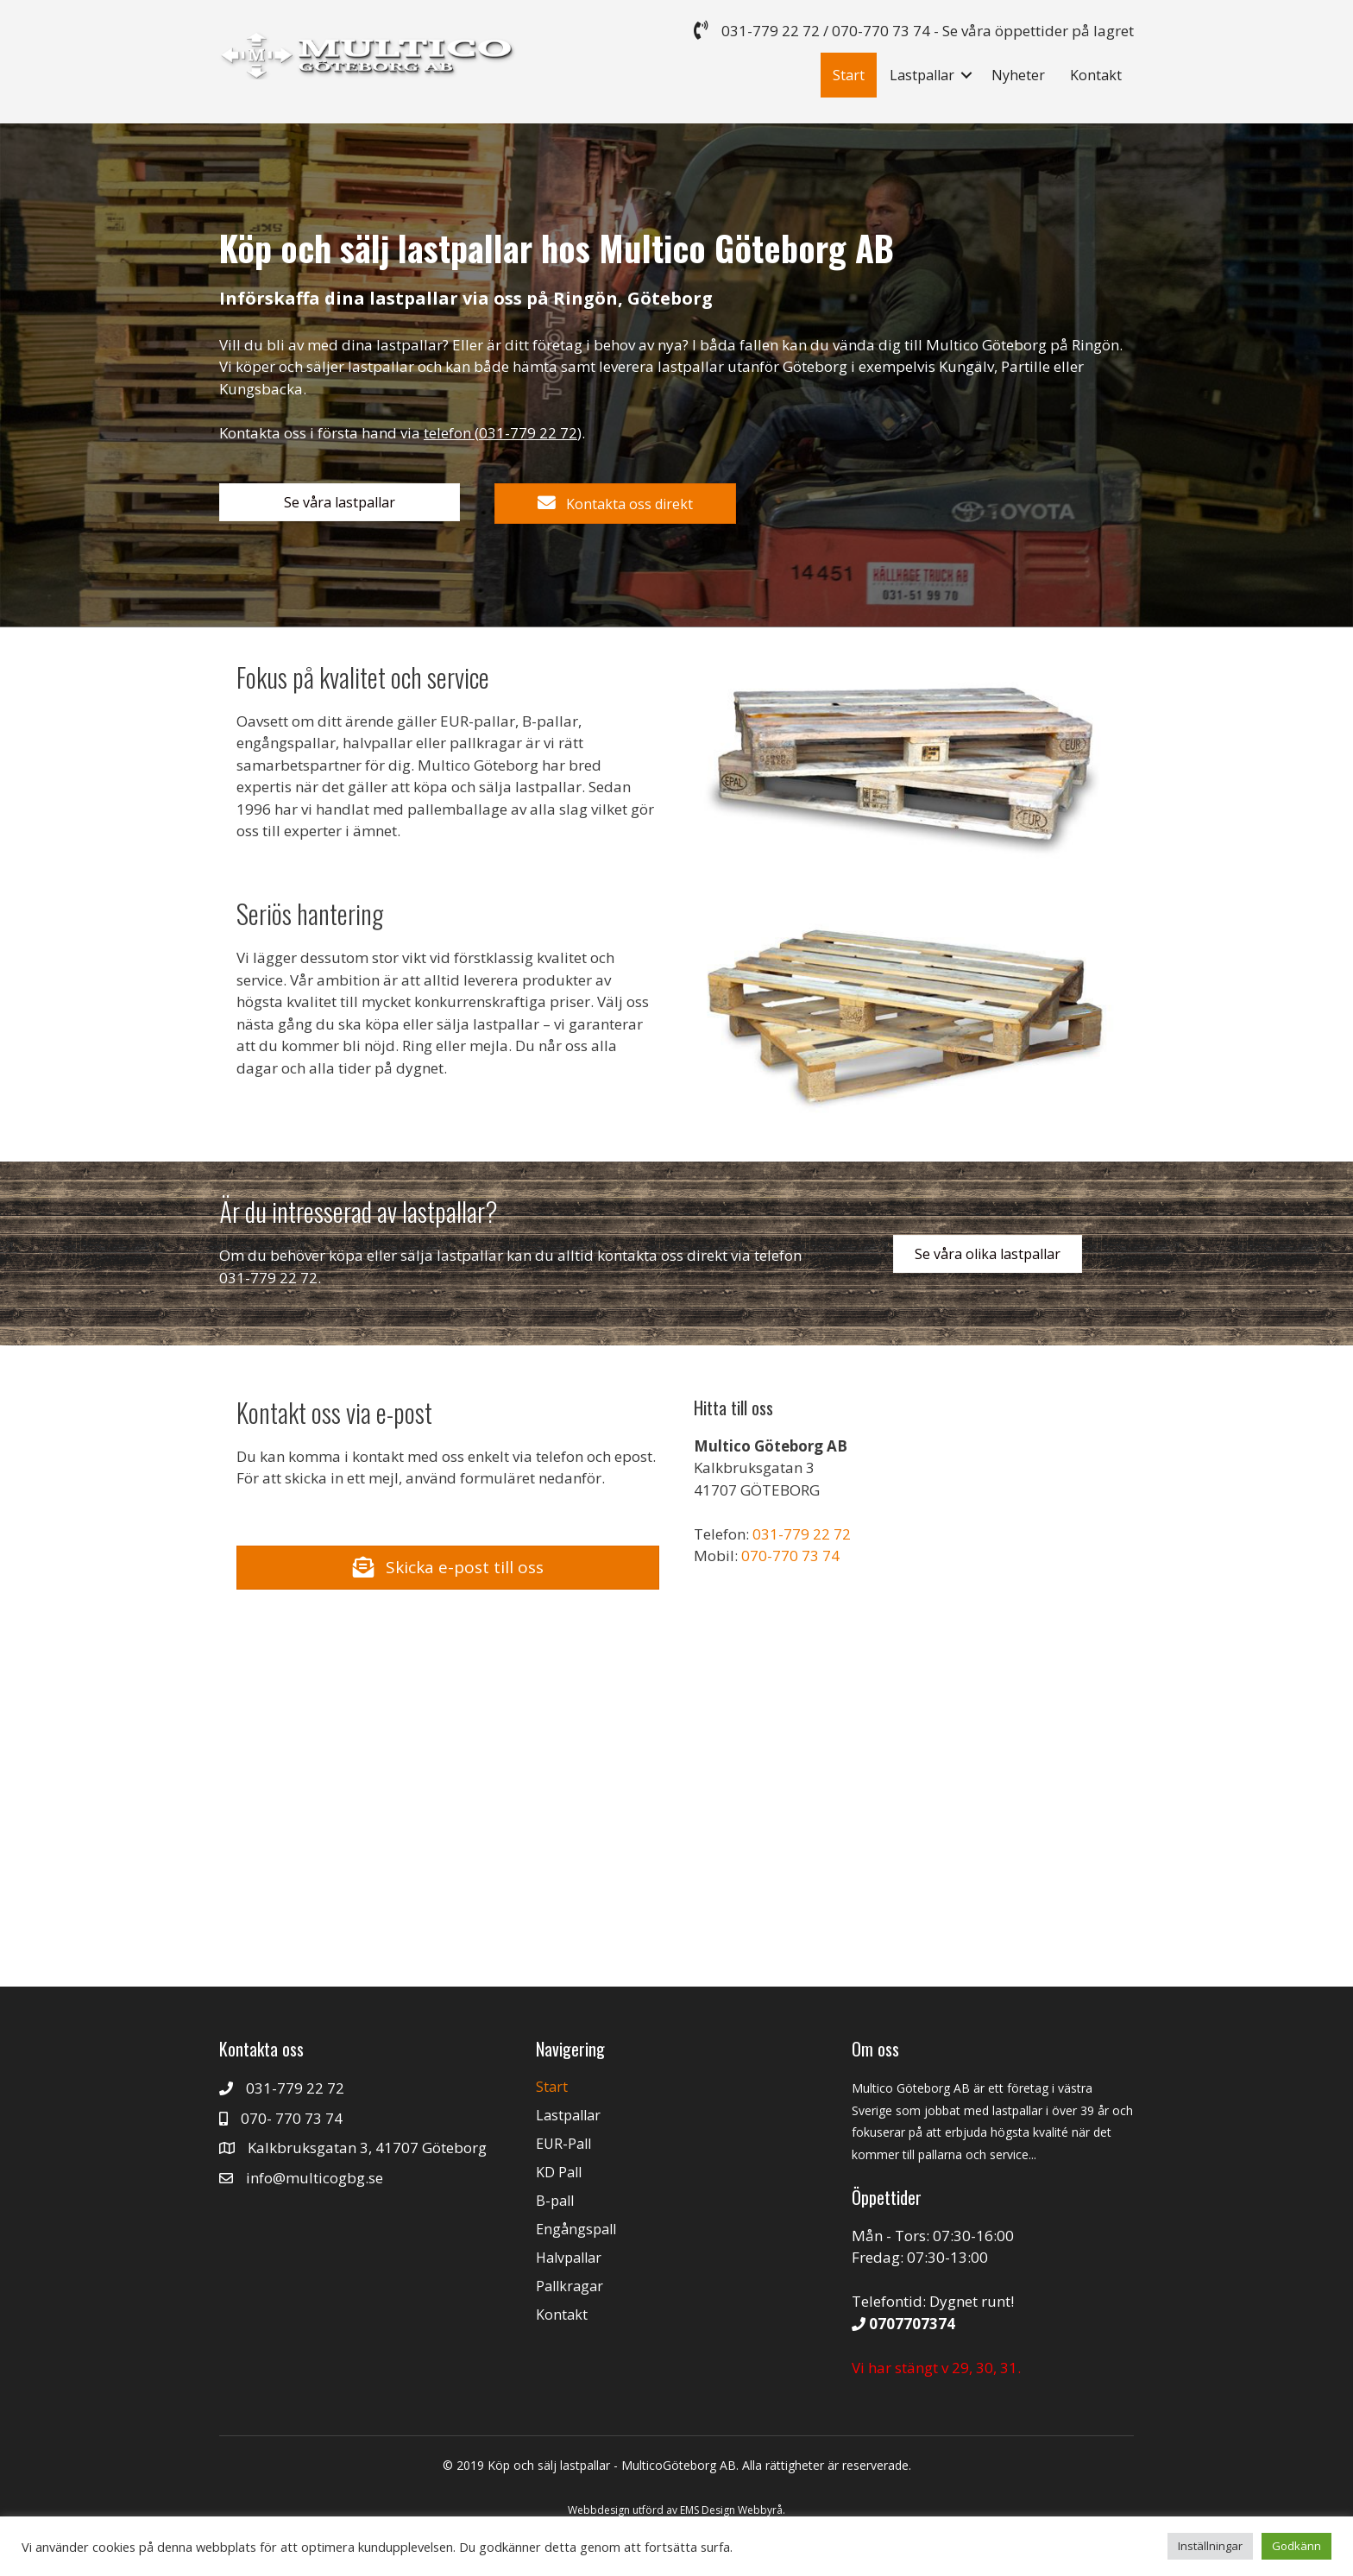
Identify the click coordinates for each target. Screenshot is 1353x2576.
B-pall (555, 2200)
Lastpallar (922, 75)
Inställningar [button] (1210, 2546)
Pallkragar (569, 2286)
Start (849, 75)
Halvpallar (568, 2257)
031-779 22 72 (770, 31)
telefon (447, 433)
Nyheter (1018, 75)
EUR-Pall (563, 2143)
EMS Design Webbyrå (731, 2510)
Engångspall (576, 2229)
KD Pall (559, 2172)
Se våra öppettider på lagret (1038, 31)
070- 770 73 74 (292, 2118)
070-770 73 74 (881, 31)
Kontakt (1096, 75)
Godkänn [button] (1296, 2546)
